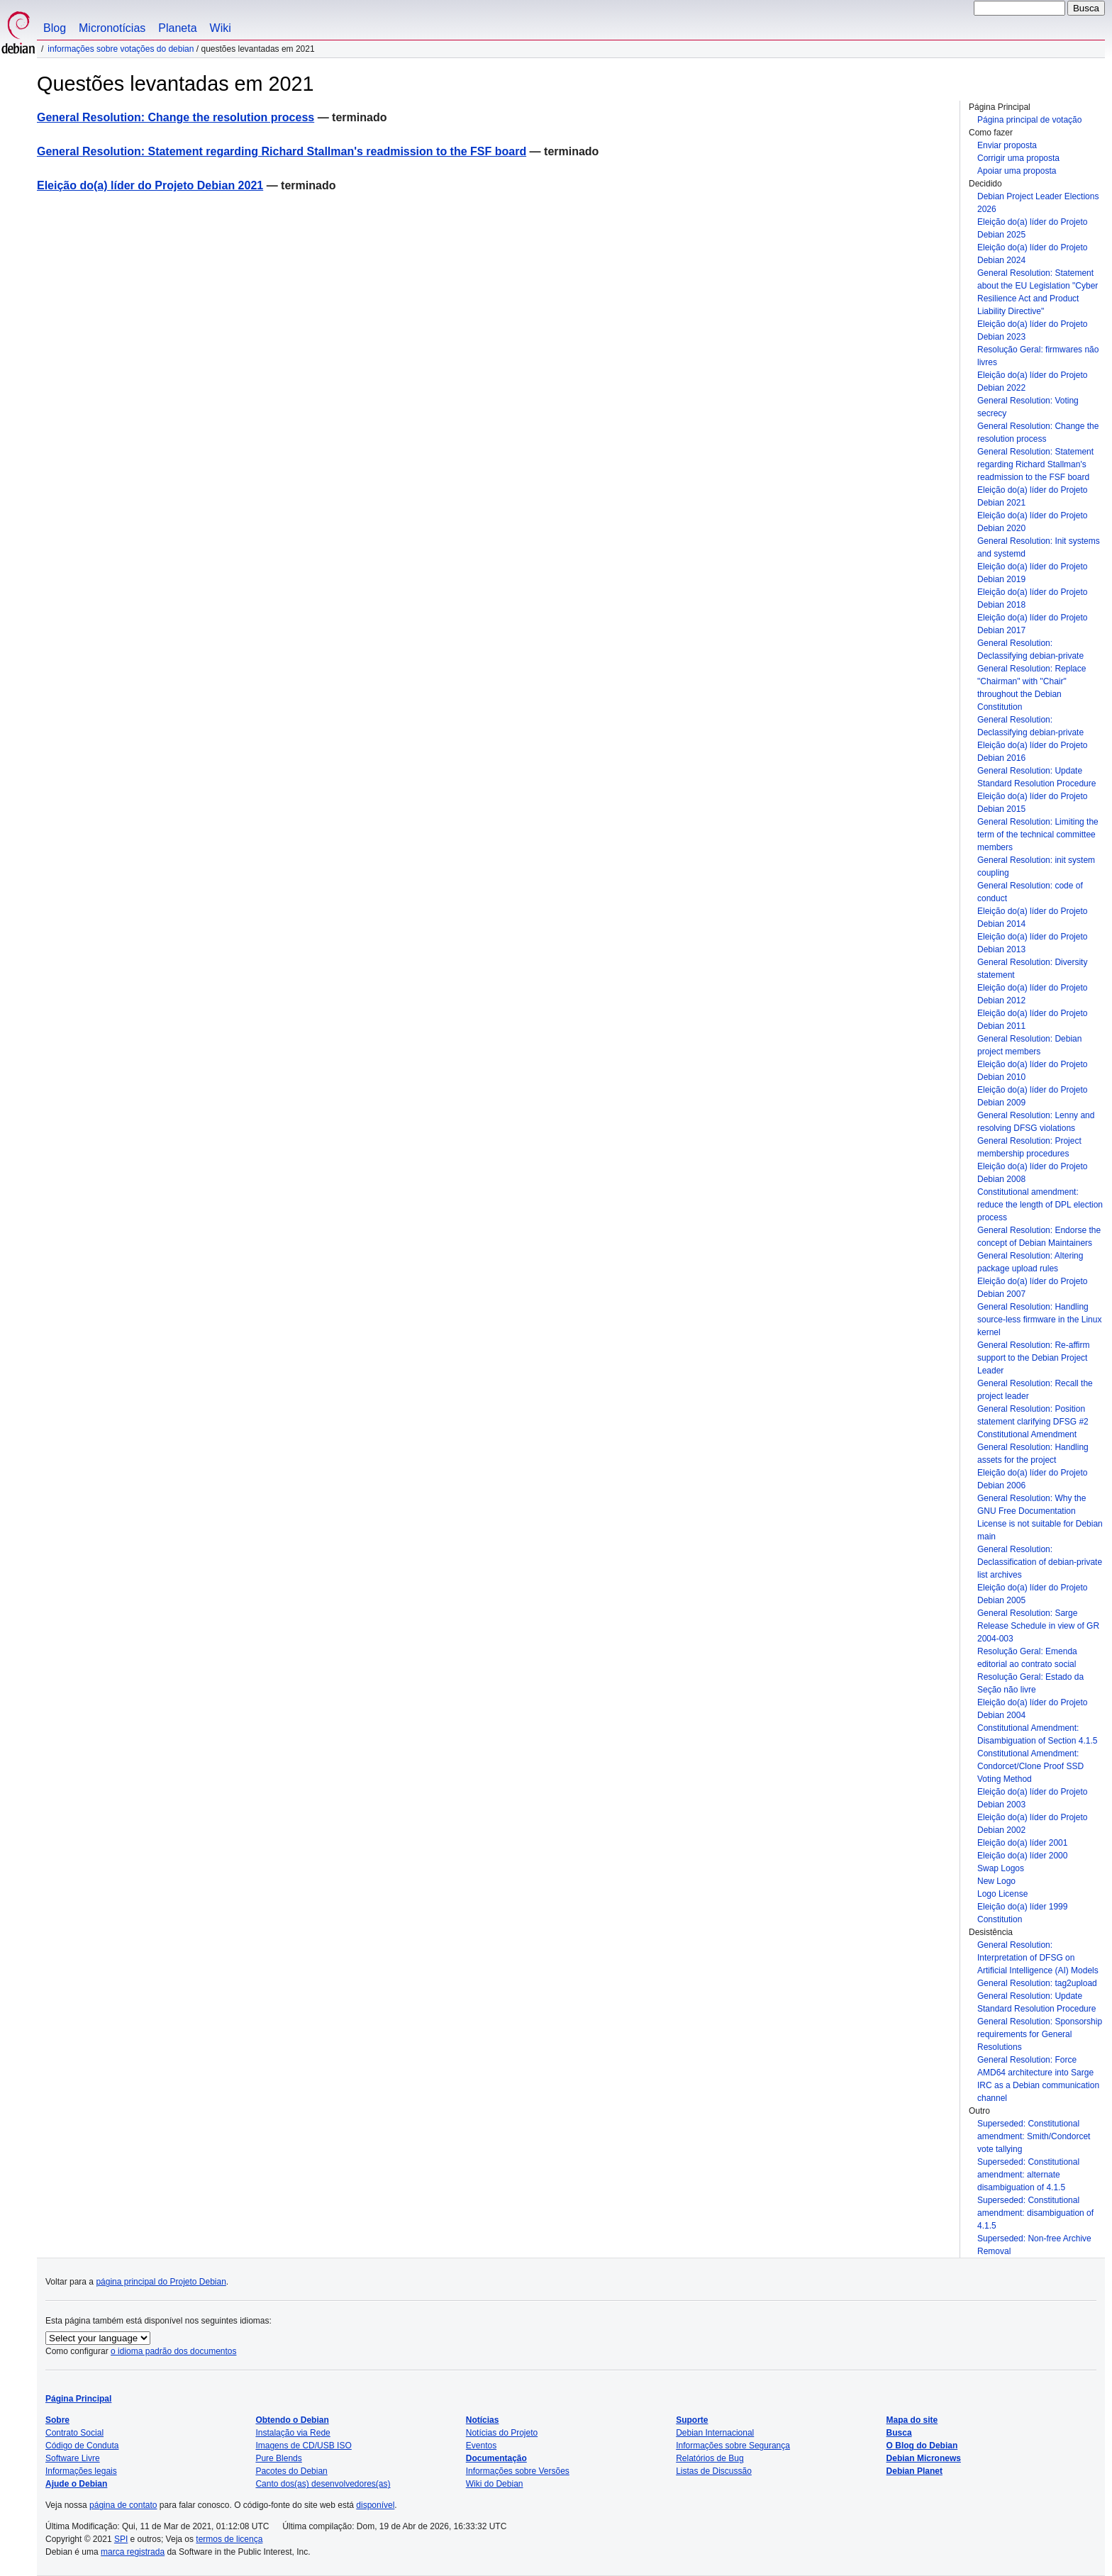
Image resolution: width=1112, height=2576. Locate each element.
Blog (54, 28)
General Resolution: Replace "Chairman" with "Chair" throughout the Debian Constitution (1031, 688)
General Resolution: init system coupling (1036, 866)
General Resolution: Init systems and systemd (1038, 547)
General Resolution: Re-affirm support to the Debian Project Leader (1033, 1358)
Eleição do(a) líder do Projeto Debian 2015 (1032, 802)
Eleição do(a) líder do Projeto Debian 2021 (1032, 496)
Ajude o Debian (76, 2484)
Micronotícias (112, 28)
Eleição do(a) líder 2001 (1022, 1843)
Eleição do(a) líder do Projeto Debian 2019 (1032, 573)
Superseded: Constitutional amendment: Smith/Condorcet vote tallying (1033, 2136)
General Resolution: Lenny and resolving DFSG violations (1035, 1121)
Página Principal (78, 2399)
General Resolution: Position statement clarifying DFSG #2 (1033, 1415)
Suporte (692, 2420)
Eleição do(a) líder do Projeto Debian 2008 (1032, 1172)
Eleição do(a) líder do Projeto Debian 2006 (1032, 1479)
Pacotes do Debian (291, 2471)
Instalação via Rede (292, 2433)
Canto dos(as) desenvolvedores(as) (322, 2484)
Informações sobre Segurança (733, 2445)
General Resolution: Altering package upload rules (1030, 1262)
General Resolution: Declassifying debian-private (1030, 649)
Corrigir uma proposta (1018, 158)
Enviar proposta (1007, 145)
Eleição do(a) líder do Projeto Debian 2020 (1032, 522)
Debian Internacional (715, 2433)
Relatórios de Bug (709, 2458)
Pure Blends (278, 2458)
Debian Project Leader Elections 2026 (1038, 202)
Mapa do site (912, 2420)
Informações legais (81, 2471)
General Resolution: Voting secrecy (1028, 407)
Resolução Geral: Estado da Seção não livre (1030, 1683)
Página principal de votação (1029, 120)
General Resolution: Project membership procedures (1029, 1147)
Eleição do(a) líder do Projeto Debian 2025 (1032, 228)
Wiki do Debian (494, 2484)
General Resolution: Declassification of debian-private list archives (1039, 1562)
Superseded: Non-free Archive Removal (1034, 2245)
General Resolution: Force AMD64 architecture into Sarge (1035, 2066)
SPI (121, 2539)
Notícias (482, 2420)
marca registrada (133, 2552)
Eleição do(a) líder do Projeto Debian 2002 (1032, 1823)
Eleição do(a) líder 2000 (1022, 1856)
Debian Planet (914, 2471)
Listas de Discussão (714, 2471)
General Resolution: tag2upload (1037, 1983)
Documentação (496, 2458)
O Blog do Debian (922, 2445)
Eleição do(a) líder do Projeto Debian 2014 (1032, 917)
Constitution (999, 1919)
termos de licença (229, 2539)
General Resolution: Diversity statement (1032, 968)
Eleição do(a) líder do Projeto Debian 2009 (1032, 1096)
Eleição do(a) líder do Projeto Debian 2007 (1032, 1287)
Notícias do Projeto (502, 2433)
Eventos (481, 2445)
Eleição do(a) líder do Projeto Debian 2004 (1032, 1708)
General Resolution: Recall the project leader (1035, 1389)
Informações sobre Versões (517, 2471)
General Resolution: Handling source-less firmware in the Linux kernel (1039, 1319)
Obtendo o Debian (291, 2420)
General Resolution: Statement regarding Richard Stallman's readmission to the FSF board (1035, 464)
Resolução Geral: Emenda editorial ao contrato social (1027, 1657)
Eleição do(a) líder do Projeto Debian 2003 (1032, 1798)
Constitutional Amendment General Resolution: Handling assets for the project (1033, 1447)
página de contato (123, 2505)
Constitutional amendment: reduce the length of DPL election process (1040, 1204)
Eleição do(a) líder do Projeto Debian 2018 (1032, 598)
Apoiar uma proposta (1016, 171)
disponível (375, 2505)
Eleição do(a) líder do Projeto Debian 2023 (1032, 330)
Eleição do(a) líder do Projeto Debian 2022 (1032, 381)
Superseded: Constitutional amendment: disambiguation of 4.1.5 (1035, 2213)
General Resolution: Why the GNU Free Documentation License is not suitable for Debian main (1040, 1517)
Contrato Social (74, 2433)
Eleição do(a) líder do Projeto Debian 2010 (1032, 1070)
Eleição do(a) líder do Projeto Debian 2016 (1032, 751)
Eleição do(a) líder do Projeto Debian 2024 (1032, 253)
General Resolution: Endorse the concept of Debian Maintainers (1039, 1236)
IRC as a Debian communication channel (1038, 2091)
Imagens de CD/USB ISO (303, 2445)
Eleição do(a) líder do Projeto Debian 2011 (1032, 1019)
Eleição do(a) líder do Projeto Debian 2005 (1032, 1594)
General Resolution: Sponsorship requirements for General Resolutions (1039, 2034)
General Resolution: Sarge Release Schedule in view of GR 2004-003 (1038, 1626)
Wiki (220, 28)
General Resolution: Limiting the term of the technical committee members (1038, 834)
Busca (899, 2433)
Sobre (57, 2420)
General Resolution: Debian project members (1029, 1045)
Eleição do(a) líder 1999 (1022, 1907)
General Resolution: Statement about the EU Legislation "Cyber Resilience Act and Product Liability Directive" (1037, 292)
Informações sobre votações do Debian (121, 49)
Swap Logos (1000, 1868)
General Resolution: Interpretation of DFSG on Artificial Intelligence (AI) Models (1038, 1957)
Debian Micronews (923, 2458)
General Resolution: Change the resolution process (1038, 432)
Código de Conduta (81, 2445)
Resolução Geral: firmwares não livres (1038, 356)
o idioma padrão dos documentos (173, 2351)
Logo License (1002, 1894)
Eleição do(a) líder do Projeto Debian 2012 (1032, 994)
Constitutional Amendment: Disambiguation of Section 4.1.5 (1037, 1734)
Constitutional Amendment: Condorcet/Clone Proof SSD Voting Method (1030, 1766)
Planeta (177, 28)
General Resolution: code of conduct (1030, 892)
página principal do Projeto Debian (161, 2282)
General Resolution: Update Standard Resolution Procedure (1036, 777)
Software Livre (72, 2458)
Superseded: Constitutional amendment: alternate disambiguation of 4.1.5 (1028, 2174)
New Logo (996, 1881)
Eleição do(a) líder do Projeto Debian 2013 (1032, 943)
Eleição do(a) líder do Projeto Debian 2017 (1032, 624)
